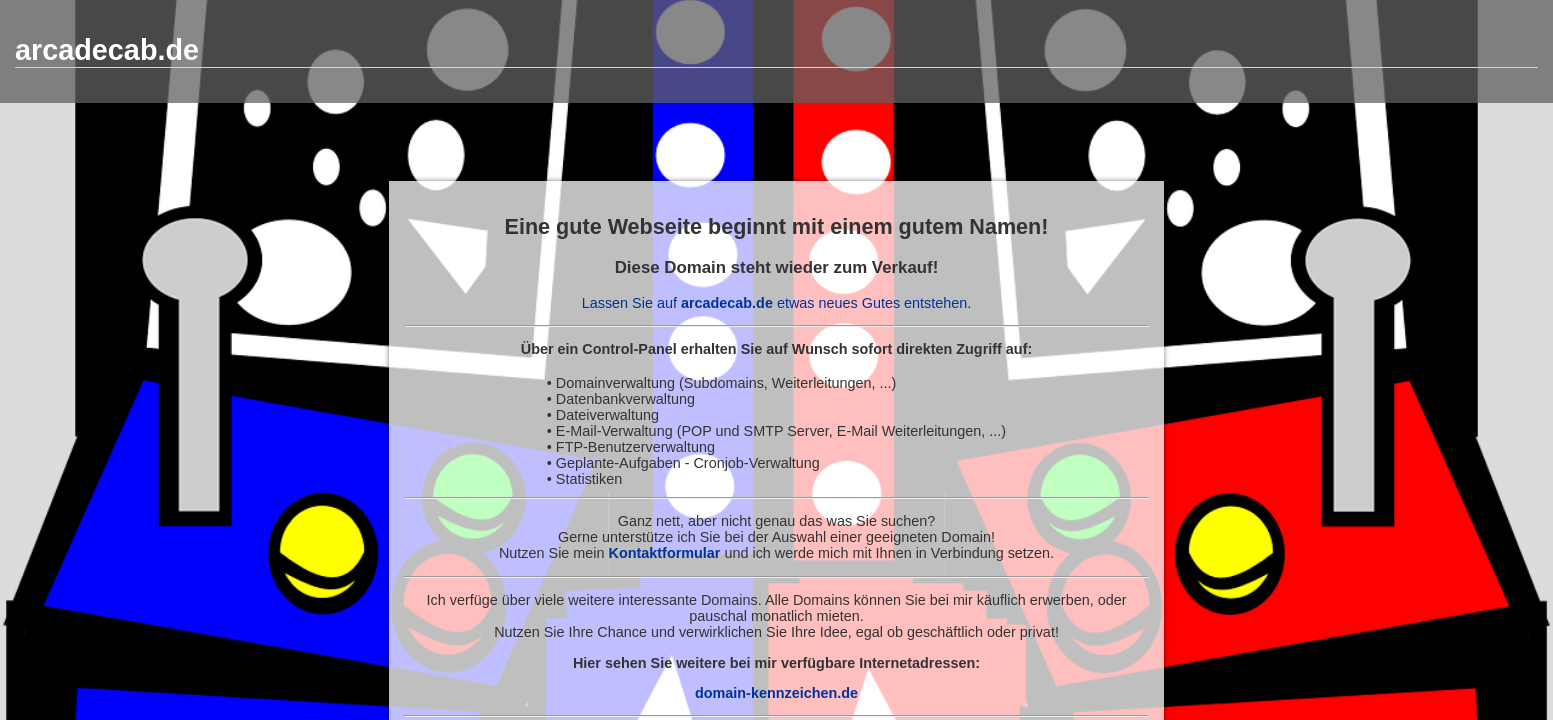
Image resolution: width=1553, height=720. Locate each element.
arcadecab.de (107, 50)
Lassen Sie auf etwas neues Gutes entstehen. (777, 303)
